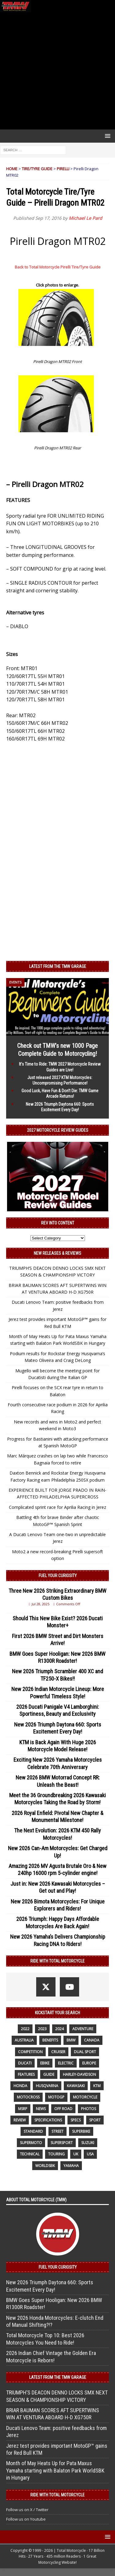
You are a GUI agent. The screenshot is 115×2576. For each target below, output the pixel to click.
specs (76, 2120)
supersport (62, 2142)
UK (75, 2154)
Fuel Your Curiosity (58, 1575)
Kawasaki (76, 2085)
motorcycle (85, 2097)
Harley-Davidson (79, 2074)
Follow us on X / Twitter (27, 2509)
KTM (97, 2085)
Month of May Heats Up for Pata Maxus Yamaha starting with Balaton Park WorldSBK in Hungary (55, 2470)
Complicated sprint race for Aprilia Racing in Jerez (57, 1507)
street (57, 2131)
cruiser (58, 2051)
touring (56, 2154)
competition (30, 2051)
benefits (50, 2040)
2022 (25, 2028)
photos (88, 2108)
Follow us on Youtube (26, 2519)
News (41, 2108)
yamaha (71, 2165)
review (19, 2120)
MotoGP (56, 2097)
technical (30, 2154)
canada (91, 2040)
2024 (59, 2028)
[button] (106, 136)
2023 (42, 2028)
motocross (28, 2097)
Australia (24, 2040)
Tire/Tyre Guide (37, 168)
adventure (82, 2028)
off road (63, 2108)
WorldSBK (45, 2165)
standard (33, 2131)
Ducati (25, 2063)
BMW (71, 2040)
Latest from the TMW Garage (57, 966)
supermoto (31, 2142)
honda (20, 2085)
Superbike (81, 2131)
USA (90, 2154)
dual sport (85, 2051)
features (26, 2074)
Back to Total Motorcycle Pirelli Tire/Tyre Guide (58, 267)
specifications (48, 2120)
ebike (44, 2063)
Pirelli (63, 168)
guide (48, 2074)
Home (11, 168)
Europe (89, 2063)
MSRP (22, 2108)
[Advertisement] (57, 70)
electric (66, 2063)
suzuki (87, 2142)
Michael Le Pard (85, 218)
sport (95, 2120)
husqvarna (47, 2085)
